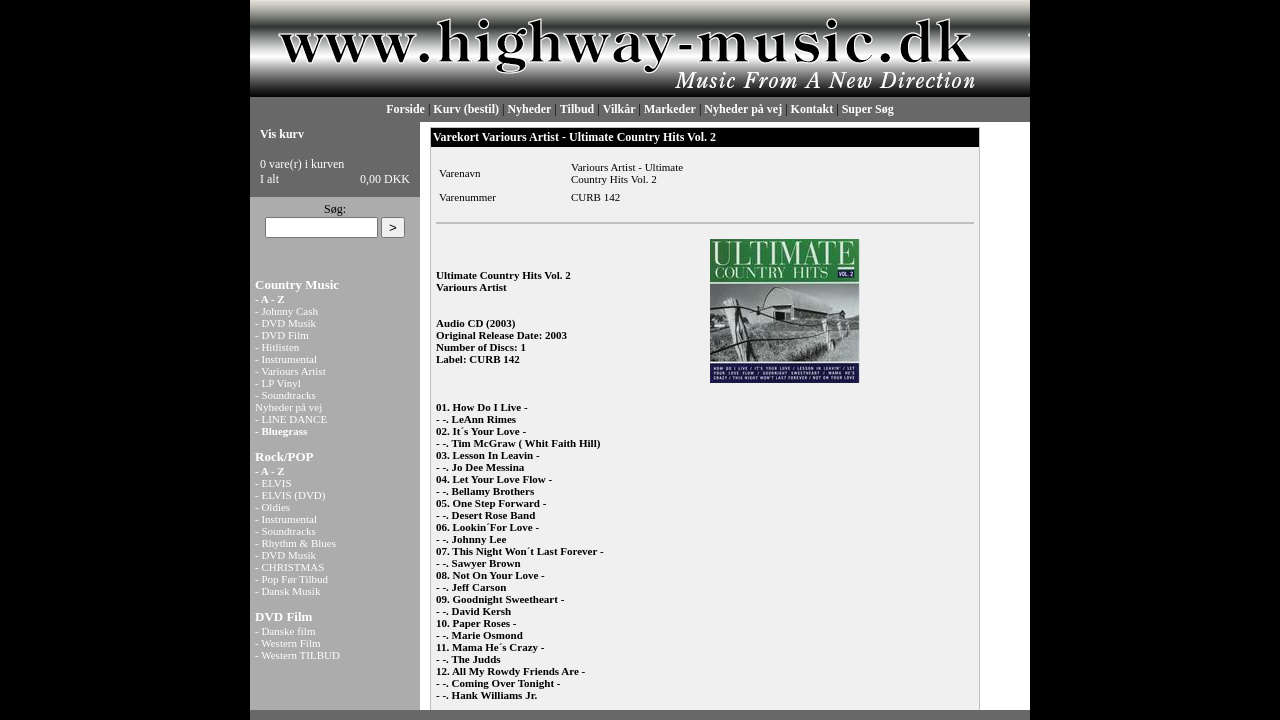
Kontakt (812, 109)
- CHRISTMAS (289, 567)
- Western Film (288, 643)
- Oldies (272, 507)
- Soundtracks (285, 395)
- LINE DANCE (291, 419)
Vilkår (619, 109)
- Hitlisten (277, 347)
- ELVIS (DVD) (290, 495)
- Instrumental (286, 359)
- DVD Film (282, 335)
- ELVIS (273, 483)
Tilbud (577, 109)
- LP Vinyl (278, 383)
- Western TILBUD (297, 655)
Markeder (670, 109)
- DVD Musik (285, 323)
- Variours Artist (290, 371)
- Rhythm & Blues (295, 543)
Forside (405, 109)
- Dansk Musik (287, 591)
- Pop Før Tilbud (291, 579)
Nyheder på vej (743, 109)
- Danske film (285, 631)
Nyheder (529, 109)
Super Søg (868, 109)
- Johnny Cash (286, 311)
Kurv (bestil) (466, 109)
